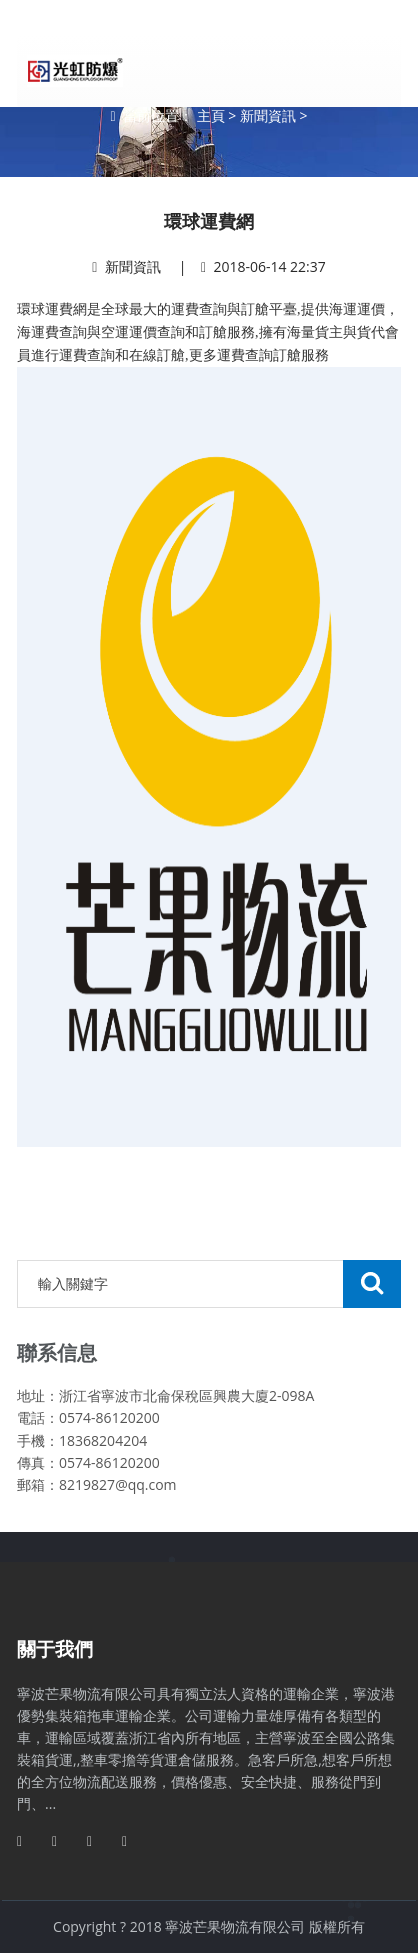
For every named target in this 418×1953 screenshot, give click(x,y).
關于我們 (55, 1649)
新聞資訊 (268, 115)
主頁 (211, 115)
